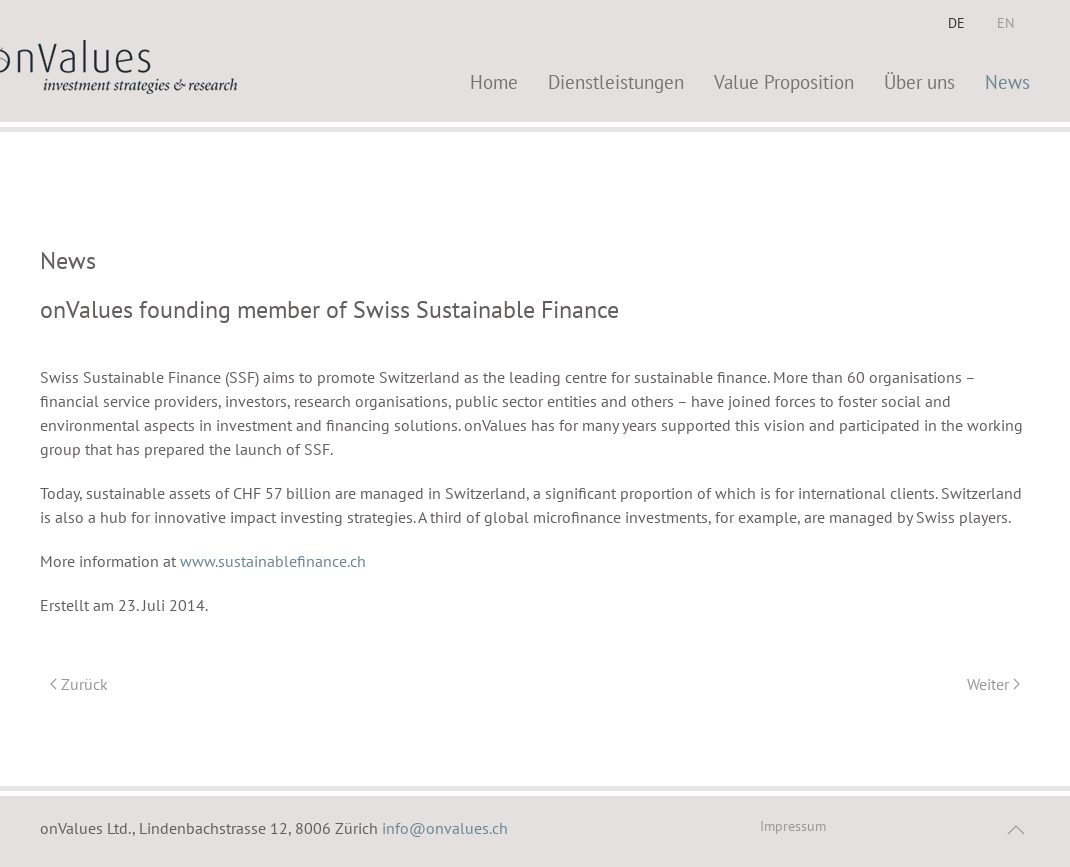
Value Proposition (784, 81)
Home (494, 81)
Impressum (793, 826)
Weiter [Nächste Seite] (993, 684)
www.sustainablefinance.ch (273, 561)
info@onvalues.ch (445, 828)
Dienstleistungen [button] (616, 81)
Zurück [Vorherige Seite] (79, 684)
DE (956, 23)
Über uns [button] (919, 81)
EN (1005, 23)
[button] (1016, 830)
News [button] (1007, 81)
